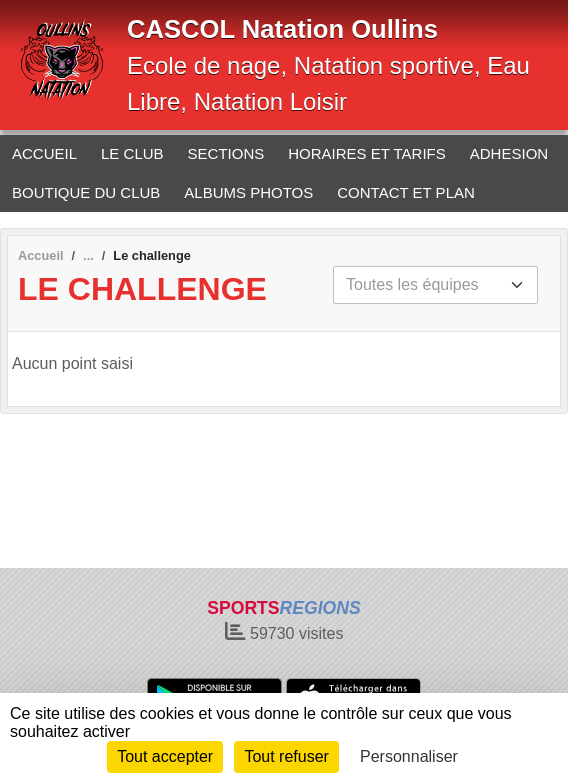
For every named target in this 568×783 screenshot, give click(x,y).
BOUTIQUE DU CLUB (86, 192)
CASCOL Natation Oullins (282, 29)
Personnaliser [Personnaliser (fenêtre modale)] (409, 756)
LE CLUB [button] (132, 153)
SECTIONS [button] (226, 153)
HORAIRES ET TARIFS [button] (367, 153)
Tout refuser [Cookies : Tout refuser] (286, 756)
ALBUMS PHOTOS (248, 192)
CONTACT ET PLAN (406, 192)
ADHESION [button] (509, 153)
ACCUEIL (44, 153)
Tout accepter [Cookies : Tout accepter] (165, 756)
